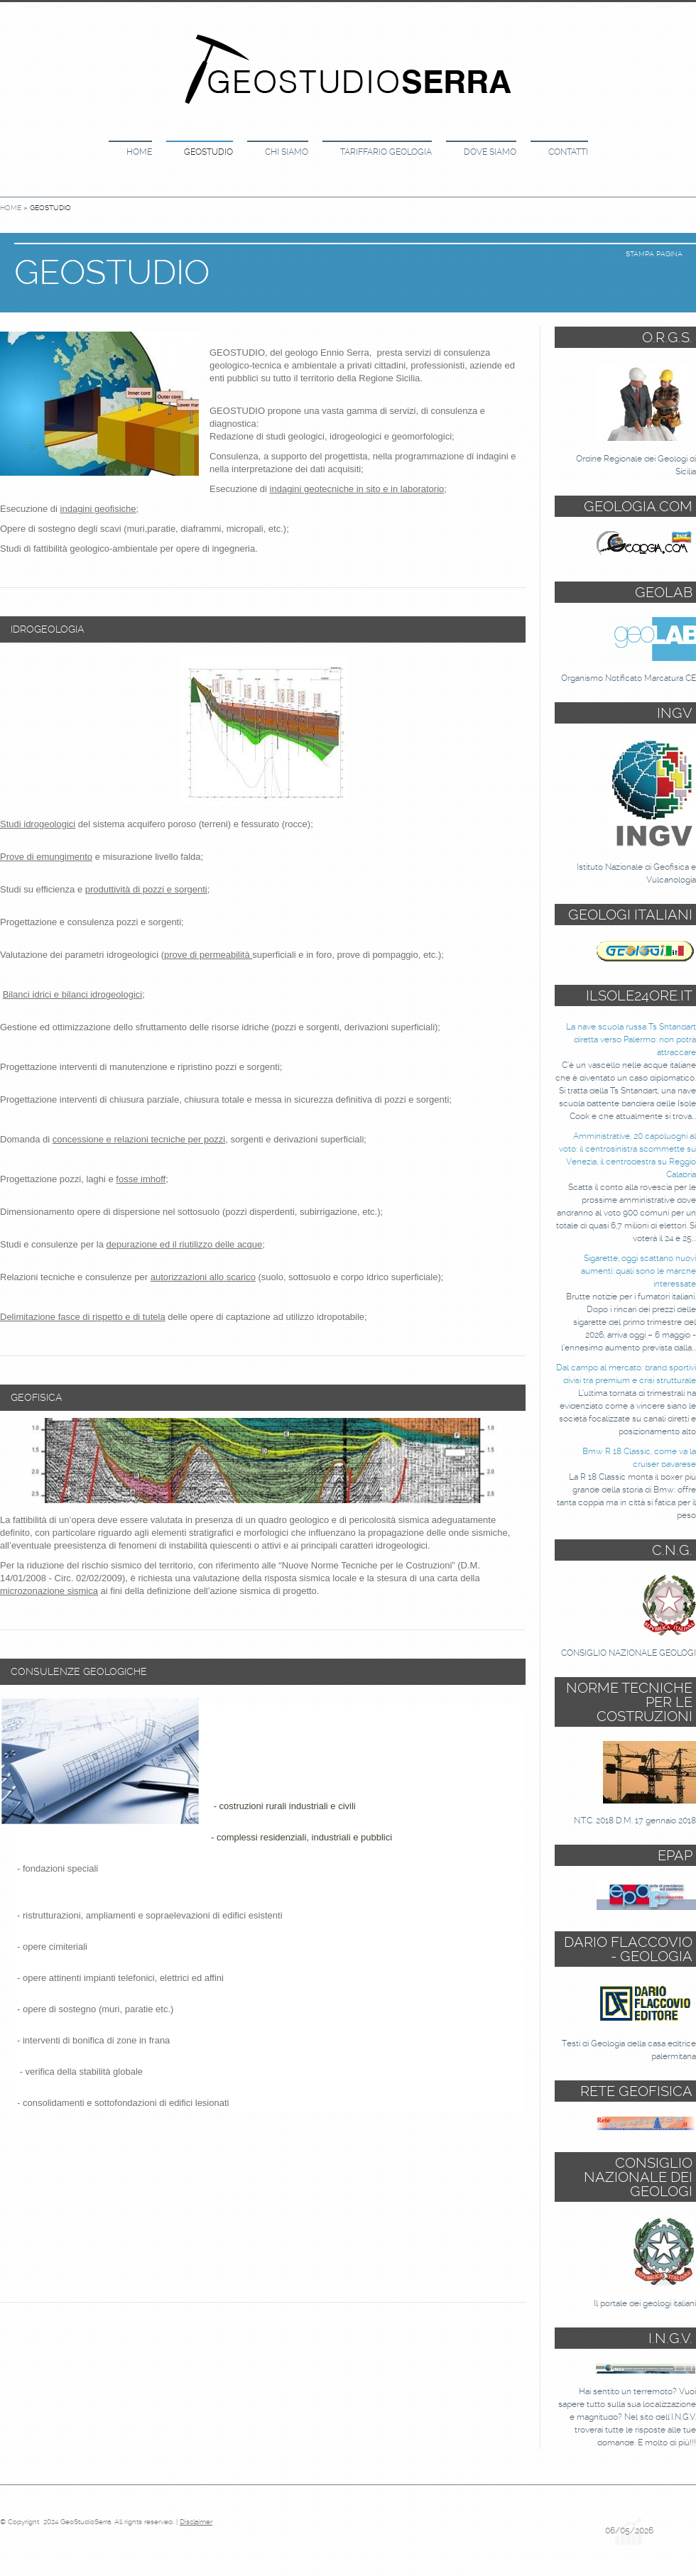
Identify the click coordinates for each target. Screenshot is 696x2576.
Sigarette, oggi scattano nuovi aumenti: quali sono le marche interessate (638, 1271)
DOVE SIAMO (490, 152)
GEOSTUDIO (208, 152)
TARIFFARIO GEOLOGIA (386, 152)
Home (139, 152)
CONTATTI (568, 152)
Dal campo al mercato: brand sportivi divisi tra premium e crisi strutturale (626, 1374)
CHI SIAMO (286, 152)
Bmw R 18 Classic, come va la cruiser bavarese (639, 1457)
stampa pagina (654, 254)
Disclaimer (196, 2522)
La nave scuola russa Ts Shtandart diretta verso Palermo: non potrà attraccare (631, 1039)
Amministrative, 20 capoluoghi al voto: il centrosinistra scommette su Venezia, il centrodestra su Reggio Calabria (627, 1155)
